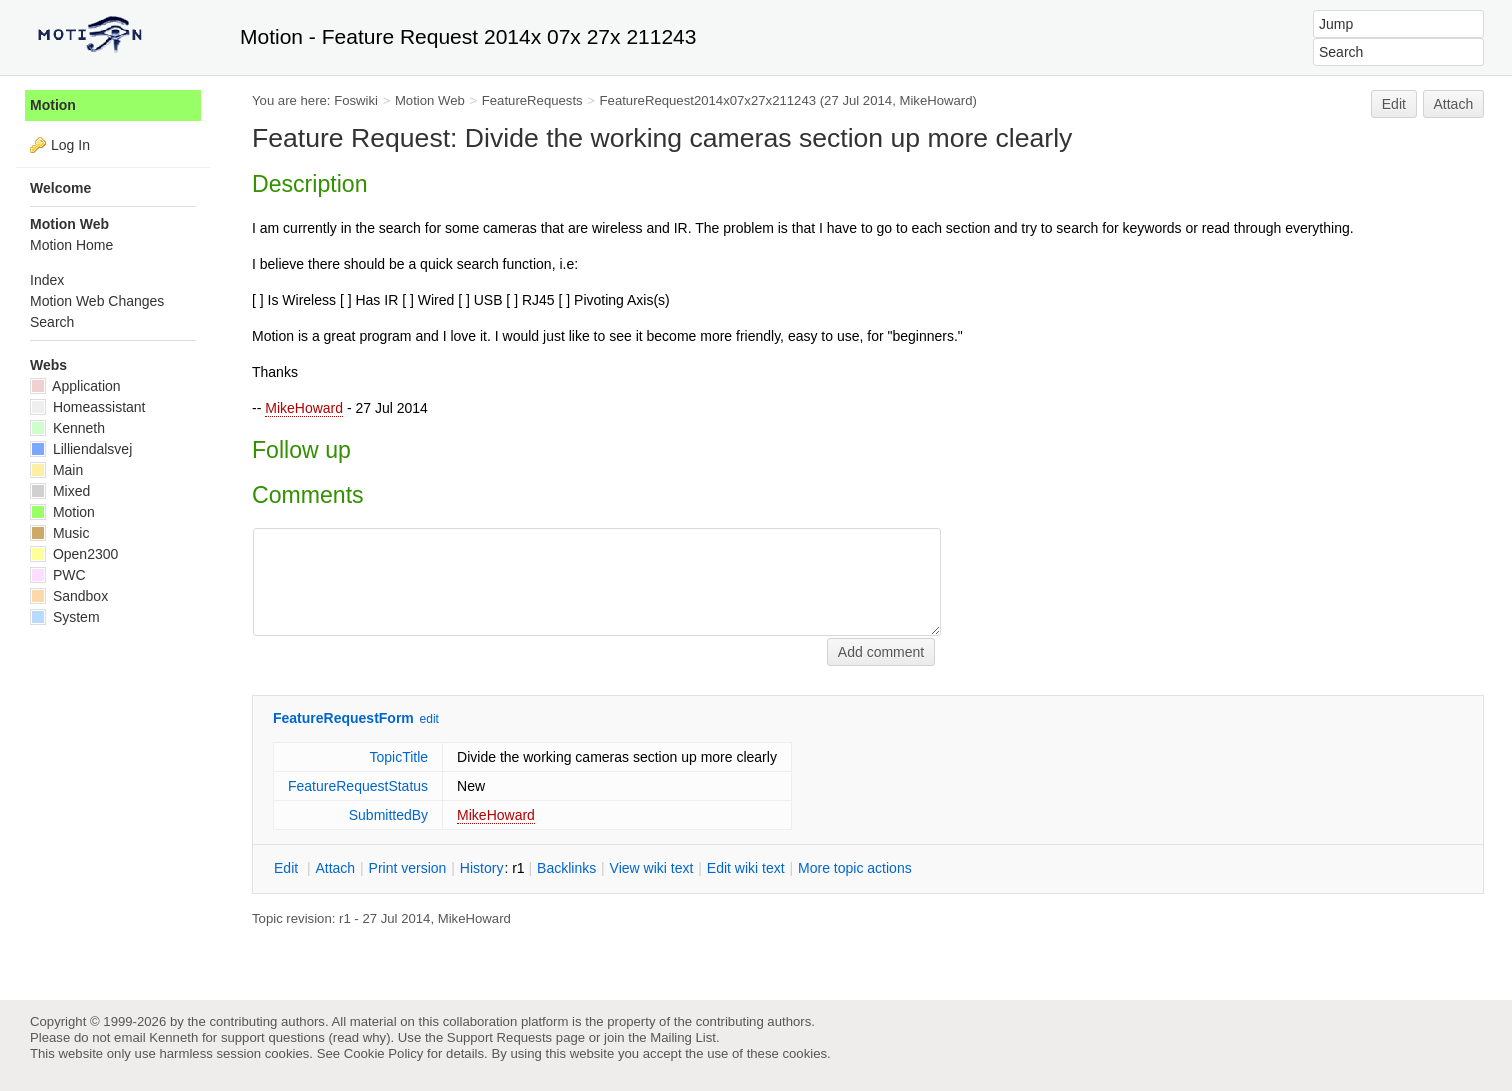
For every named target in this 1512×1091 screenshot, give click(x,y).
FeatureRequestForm (343, 718)
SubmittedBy (388, 815)
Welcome (60, 188)
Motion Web (430, 100)
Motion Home (71, 245)
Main (56, 470)
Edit (1394, 104)
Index (47, 280)
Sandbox (69, 596)
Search (52, 322)
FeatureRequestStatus (358, 786)
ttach (335, 868)
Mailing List (683, 1037)
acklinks (566, 868)
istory (482, 868)
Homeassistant (87, 407)
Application (75, 386)
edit (429, 719)
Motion (53, 105)
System (65, 617)
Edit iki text (746, 868)
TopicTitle (398, 757)
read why (359, 1037)
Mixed (60, 491)
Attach (1454, 104)
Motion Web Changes (97, 301)
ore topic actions (855, 868)
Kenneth (67, 428)
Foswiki (356, 100)
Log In (70, 145)
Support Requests (499, 1037)
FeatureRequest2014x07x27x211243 (708, 100)
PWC (58, 575)
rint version (408, 868)
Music (59, 533)
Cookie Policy (384, 1053)
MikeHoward (304, 408)
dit (288, 868)
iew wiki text (652, 868)
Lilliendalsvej (81, 449)
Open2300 (74, 554)
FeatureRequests (532, 100)
